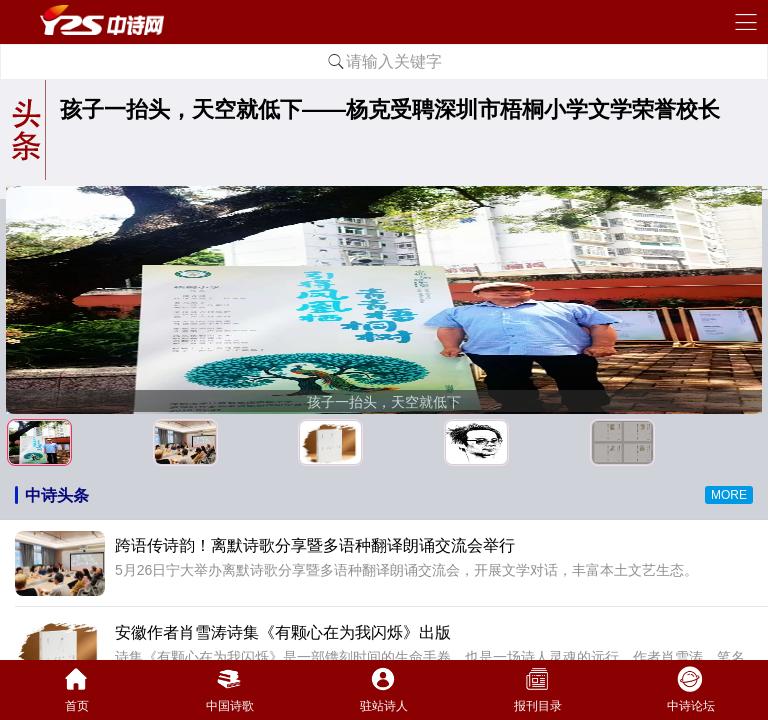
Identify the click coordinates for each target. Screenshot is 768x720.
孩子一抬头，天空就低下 (384, 402)
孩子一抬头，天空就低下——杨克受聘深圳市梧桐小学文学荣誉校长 (390, 109)
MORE (729, 495)
